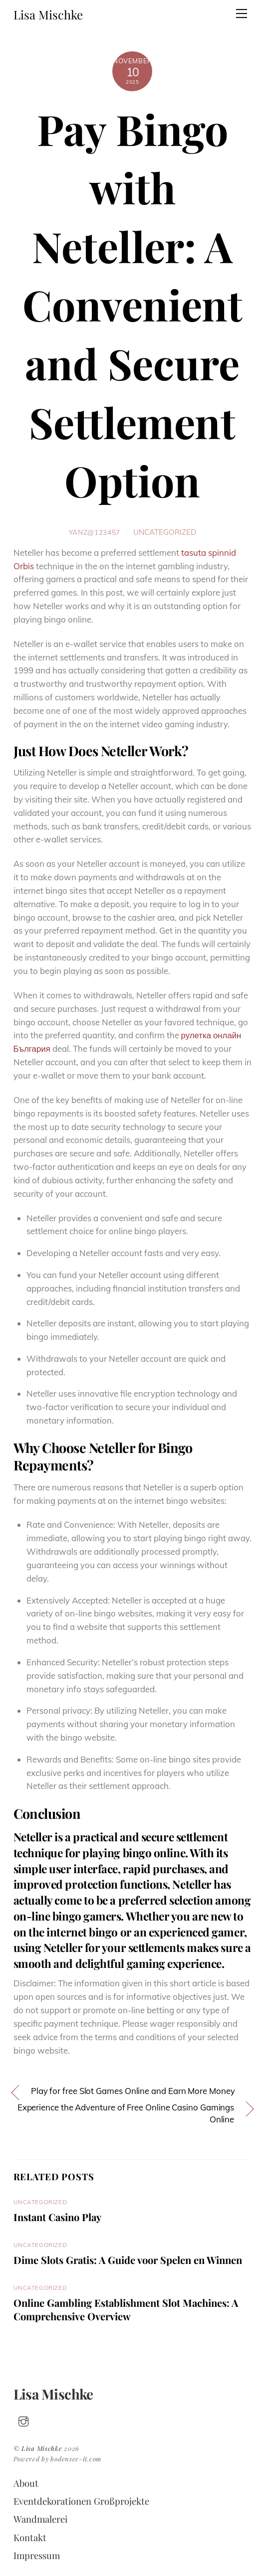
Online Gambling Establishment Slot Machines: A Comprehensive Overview (125, 2309)
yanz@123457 (95, 532)
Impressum (36, 2555)
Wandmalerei (40, 2519)
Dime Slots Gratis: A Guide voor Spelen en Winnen (127, 2259)
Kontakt (29, 2537)
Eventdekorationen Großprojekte (81, 2501)
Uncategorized (164, 532)
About (25, 2483)
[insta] (23, 2419)
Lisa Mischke (41, 2448)
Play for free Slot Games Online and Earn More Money (133, 2091)
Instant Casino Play (57, 2217)
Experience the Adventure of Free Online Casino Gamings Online (125, 2113)
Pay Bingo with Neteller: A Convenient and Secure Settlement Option (132, 304)
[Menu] (242, 13)
